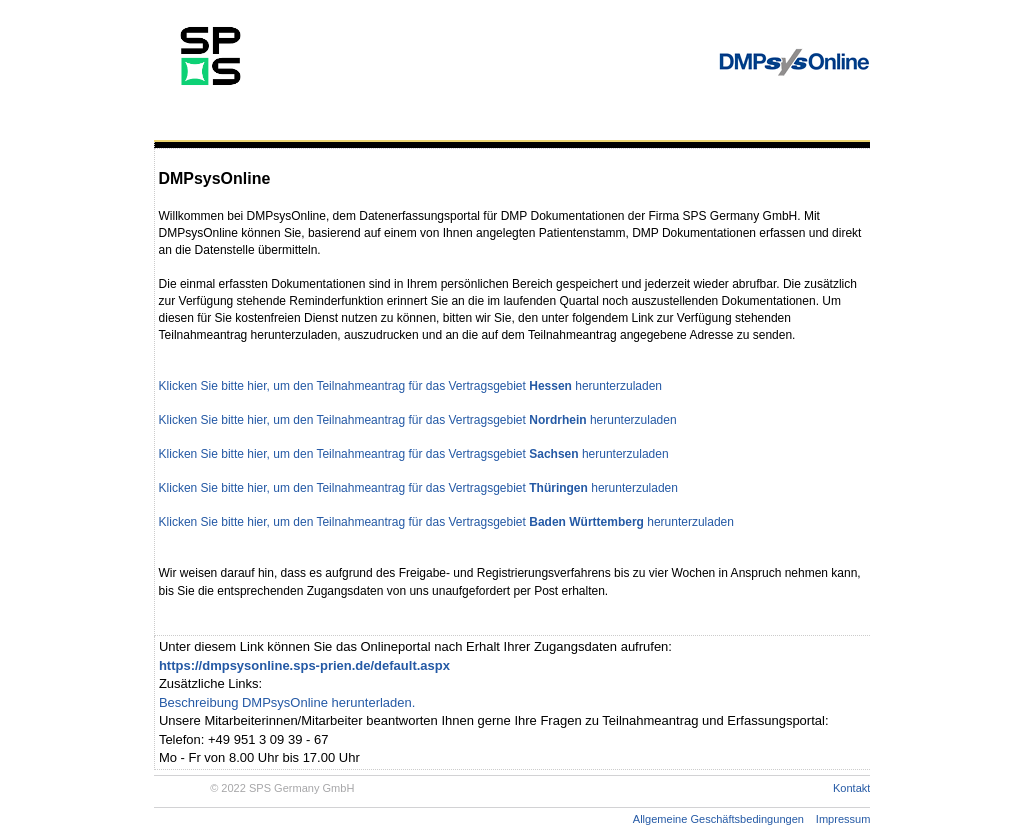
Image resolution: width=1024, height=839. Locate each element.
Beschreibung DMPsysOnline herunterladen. (287, 702)
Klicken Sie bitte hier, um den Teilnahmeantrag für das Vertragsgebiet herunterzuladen (410, 386)
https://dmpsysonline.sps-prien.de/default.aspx (304, 665)
